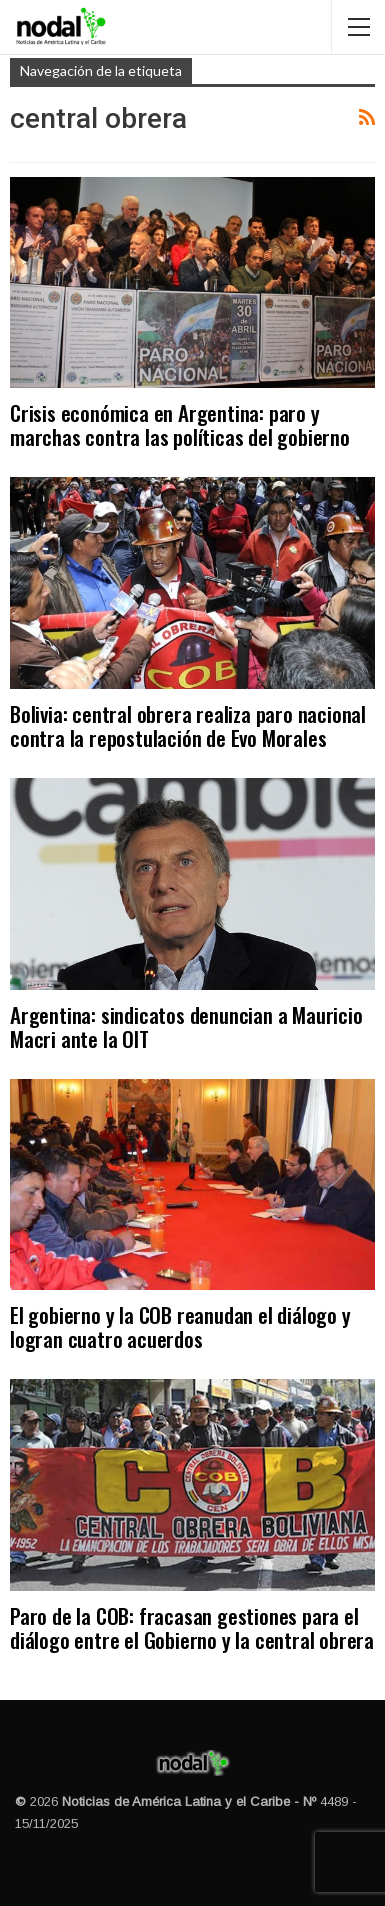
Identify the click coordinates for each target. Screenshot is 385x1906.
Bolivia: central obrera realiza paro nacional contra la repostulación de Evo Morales (188, 725)
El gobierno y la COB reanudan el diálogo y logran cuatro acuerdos (180, 1326)
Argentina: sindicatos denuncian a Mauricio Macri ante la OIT (186, 1026)
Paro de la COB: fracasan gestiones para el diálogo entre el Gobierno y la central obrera (192, 1627)
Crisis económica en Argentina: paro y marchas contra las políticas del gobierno (180, 424)
